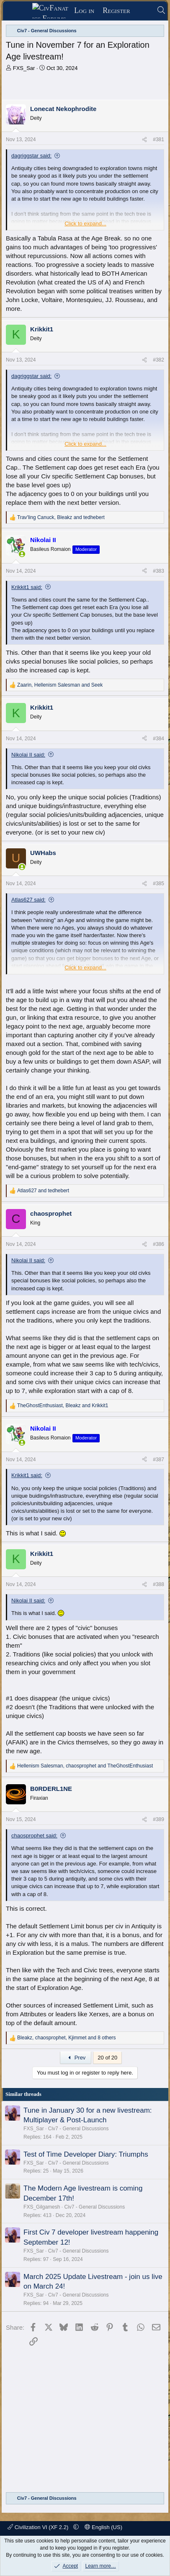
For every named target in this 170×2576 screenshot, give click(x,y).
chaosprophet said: (34, 1835)
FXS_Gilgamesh (41, 2207)
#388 (158, 1584)
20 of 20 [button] (107, 2057)
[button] (76, 2527)
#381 (158, 139)
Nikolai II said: (28, 755)
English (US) (103, 2527)
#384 (158, 739)
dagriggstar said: (31, 155)
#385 (158, 883)
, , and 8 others (66, 2038)
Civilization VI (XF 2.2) (39, 2527)
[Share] (144, 140)
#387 (158, 1459)
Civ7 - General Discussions (78, 2129)
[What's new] (143, 10)
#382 (158, 360)
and (43, 1191)
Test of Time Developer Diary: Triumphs (85, 2154)
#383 (158, 571)
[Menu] (20, 11)
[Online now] (22, 554)
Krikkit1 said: (26, 587)
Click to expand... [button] (85, 223)
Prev (75, 2057)
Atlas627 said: (28, 900)
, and (61, 517)
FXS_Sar (24, 68)
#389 (158, 1819)
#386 (158, 1244)
